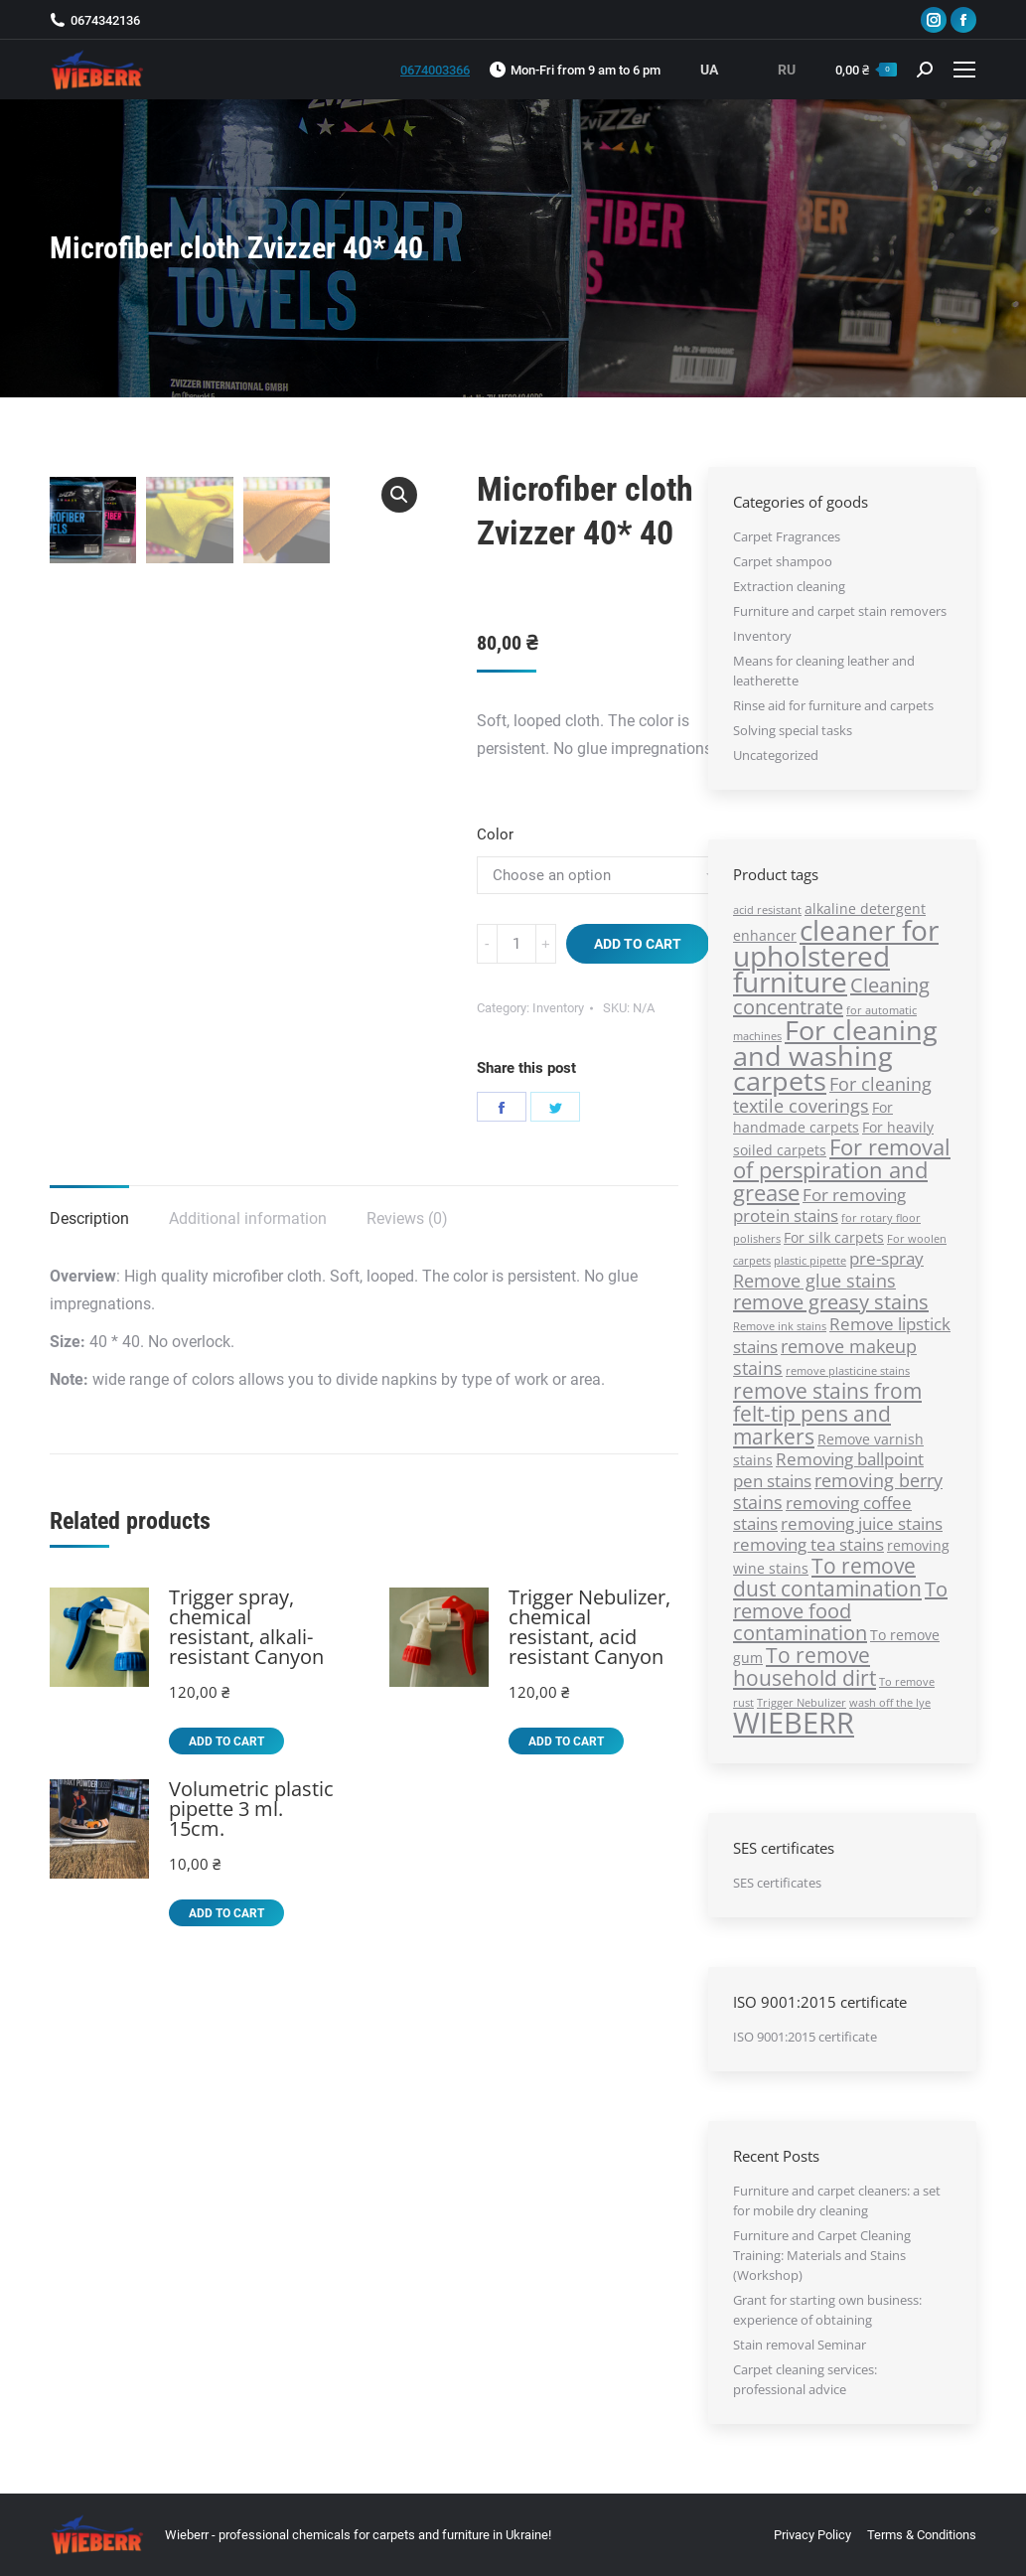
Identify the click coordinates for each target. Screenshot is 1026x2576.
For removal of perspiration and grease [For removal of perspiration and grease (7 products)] (842, 1170)
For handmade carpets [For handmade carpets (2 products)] (813, 1117)
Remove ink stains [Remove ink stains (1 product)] (779, 1326)
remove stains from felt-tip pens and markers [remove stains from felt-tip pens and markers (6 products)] (827, 1413)
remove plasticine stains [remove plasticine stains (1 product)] (848, 1371)
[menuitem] (812, 2534)
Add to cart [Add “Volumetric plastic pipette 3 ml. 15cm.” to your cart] (226, 1913)
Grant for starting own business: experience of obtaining (827, 2310)
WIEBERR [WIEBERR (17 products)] (793, 1723)
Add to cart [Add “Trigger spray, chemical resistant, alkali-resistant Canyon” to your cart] (226, 1741)
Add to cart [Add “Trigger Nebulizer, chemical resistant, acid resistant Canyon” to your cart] (566, 1741)
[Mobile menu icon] (964, 69)
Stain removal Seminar (799, 2344)
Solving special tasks (792, 730)
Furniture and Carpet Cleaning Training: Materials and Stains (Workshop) (822, 2255)
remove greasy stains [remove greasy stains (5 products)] (831, 1301)
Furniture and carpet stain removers (840, 611)
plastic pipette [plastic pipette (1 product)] (810, 1261)
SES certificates (777, 1883)
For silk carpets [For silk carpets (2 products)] (834, 1237)
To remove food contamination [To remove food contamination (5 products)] (840, 1611)
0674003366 (435, 70)
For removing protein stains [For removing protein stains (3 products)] (819, 1205)
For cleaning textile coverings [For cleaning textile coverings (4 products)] (832, 1094)
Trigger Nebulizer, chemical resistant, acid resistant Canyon (589, 1627)
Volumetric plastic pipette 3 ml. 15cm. (251, 1809)
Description (89, 1218)
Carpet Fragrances (786, 536)
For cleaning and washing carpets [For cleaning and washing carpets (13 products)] (835, 1055)
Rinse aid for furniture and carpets (833, 705)
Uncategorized (775, 755)
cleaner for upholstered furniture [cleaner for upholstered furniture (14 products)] (836, 955)
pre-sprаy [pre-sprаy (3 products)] (886, 1258)
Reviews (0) (407, 1218)
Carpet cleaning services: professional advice (805, 2379)
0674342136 (105, 20)
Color (495, 834)
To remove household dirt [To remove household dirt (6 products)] (804, 1666)
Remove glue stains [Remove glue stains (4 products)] (814, 1280)
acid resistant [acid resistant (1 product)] (767, 910)
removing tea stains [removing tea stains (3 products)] (808, 1544)
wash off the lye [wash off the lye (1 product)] (890, 1703)
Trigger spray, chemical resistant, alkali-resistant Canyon (246, 1627)
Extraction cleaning (789, 586)
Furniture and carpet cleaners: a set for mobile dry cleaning (837, 2200)
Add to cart (637, 944)
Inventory (558, 1007)
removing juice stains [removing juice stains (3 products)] (862, 1523)
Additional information (248, 1218)
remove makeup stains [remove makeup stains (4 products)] (825, 1356)
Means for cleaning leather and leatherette (824, 670)
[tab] (89, 1209)
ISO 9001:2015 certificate (805, 2037)
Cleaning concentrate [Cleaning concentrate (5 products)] (831, 996)
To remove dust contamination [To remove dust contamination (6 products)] (827, 1576)
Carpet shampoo (782, 561)
